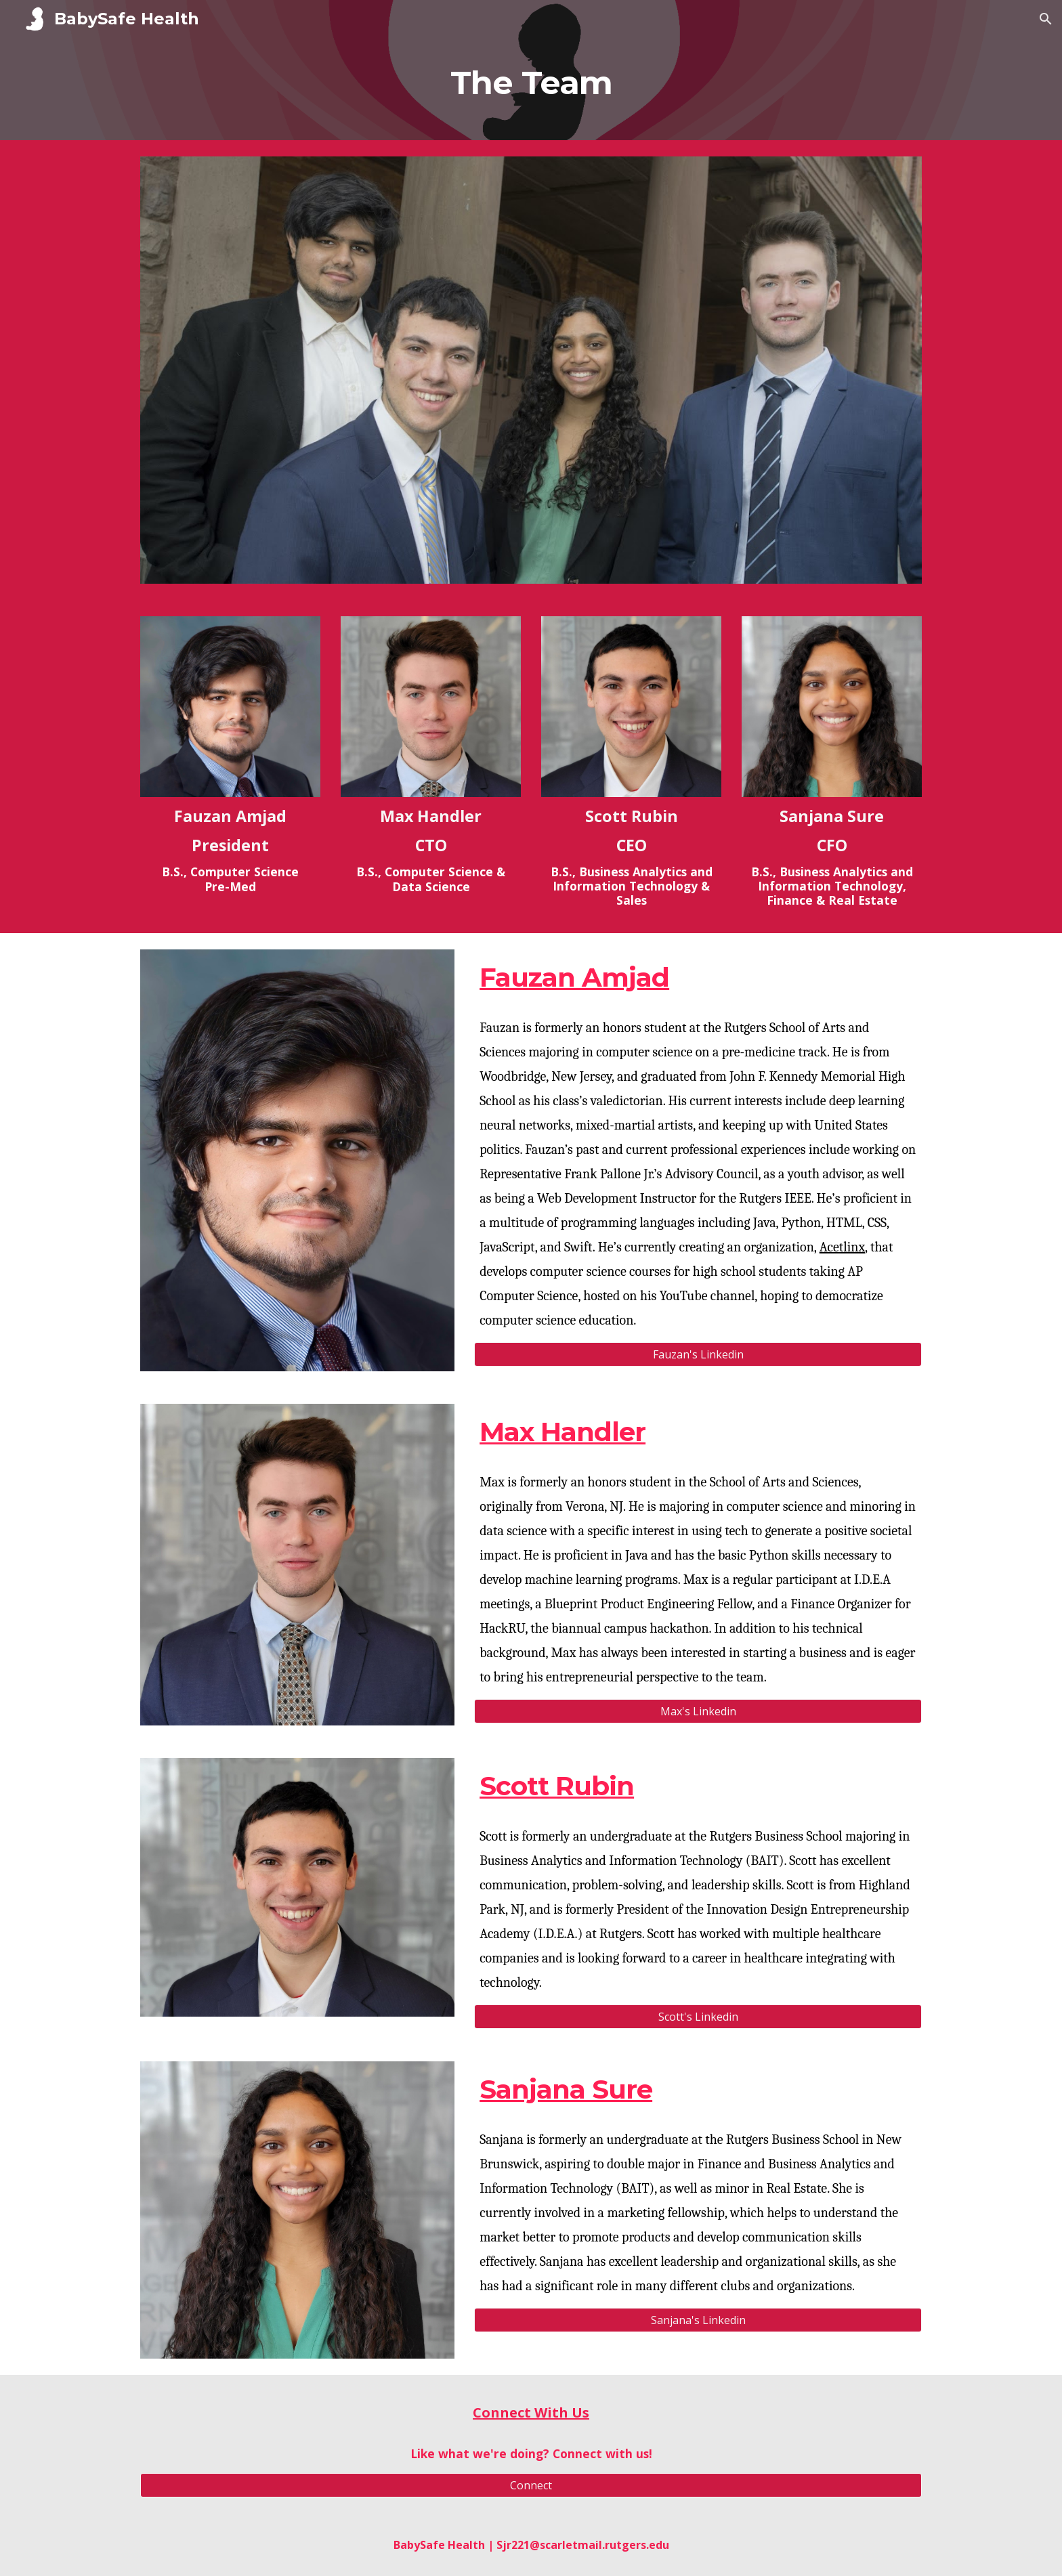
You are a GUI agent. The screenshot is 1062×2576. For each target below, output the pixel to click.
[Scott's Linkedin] (698, 2016)
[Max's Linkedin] (698, 1711)
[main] (531, 89)
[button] (1045, 19)
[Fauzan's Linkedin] (698, 1354)
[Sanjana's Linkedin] (698, 2320)
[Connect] (531, 2485)
